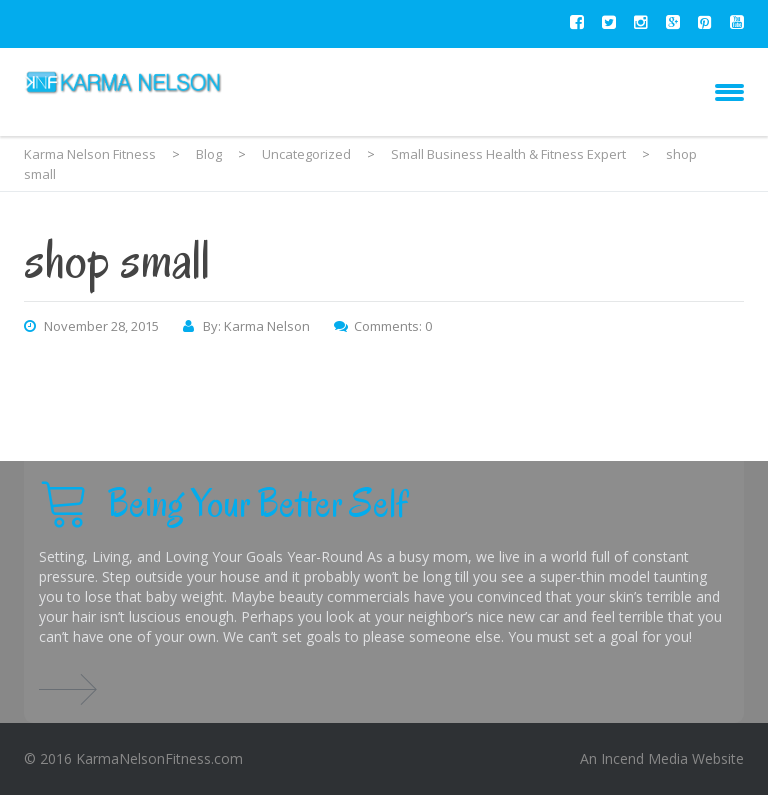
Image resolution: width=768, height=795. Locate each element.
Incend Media (644, 758)
